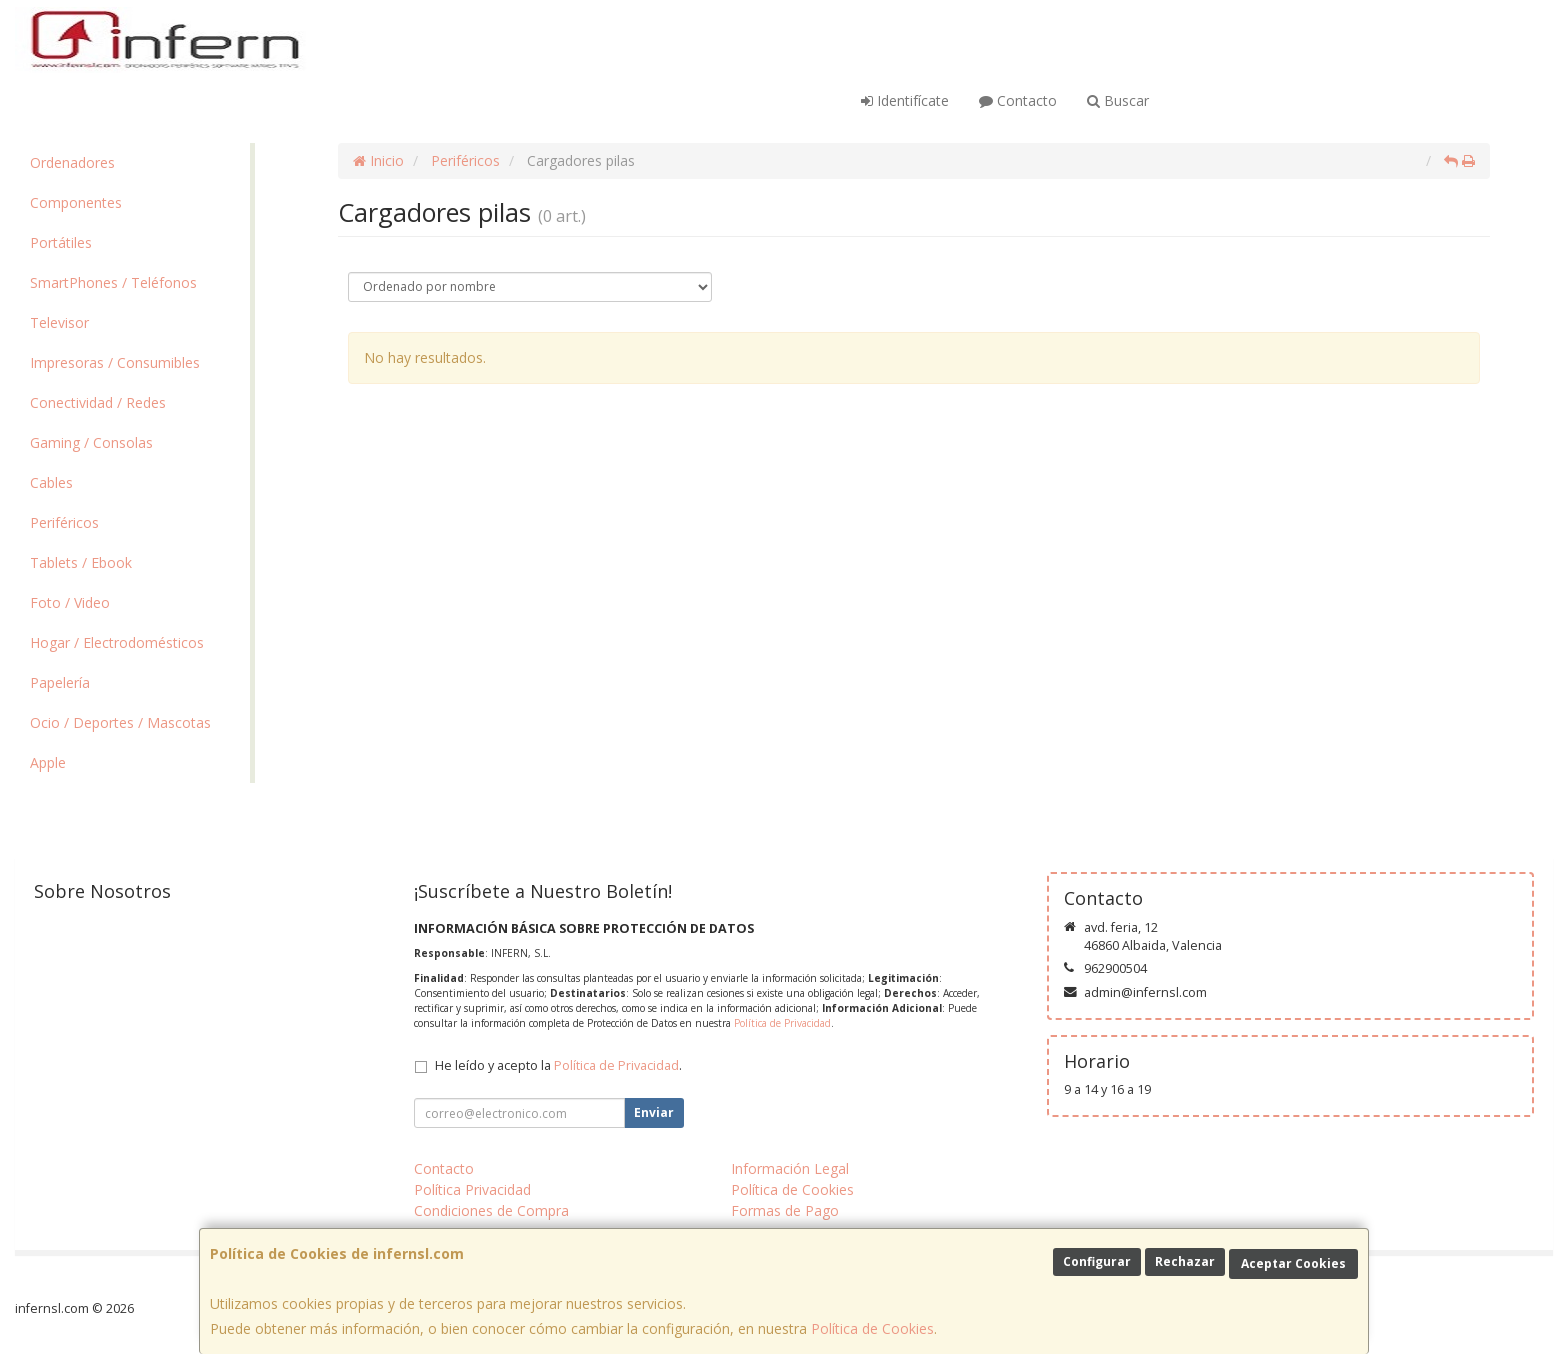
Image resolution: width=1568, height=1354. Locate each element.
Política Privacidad (472, 1189)
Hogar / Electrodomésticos (117, 642)
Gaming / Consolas (91, 442)
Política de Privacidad (782, 1023)
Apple (48, 762)
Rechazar (1185, 1261)
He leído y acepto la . (558, 1065)
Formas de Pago (785, 1210)
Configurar (1097, 1261)
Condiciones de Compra (491, 1210)
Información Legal (790, 1168)
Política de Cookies (872, 1328)
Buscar (1118, 100)
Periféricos (64, 522)
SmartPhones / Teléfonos (113, 282)
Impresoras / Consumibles (115, 362)
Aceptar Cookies (1293, 1263)
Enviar (654, 1112)
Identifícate (905, 100)
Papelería (60, 682)
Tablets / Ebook (81, 562)
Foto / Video (70, 602)
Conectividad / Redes (98, 402)
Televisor (59, 322)
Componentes (76, 202)
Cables (51, 482)
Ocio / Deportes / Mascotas (120, 722)
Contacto (1018, 100)
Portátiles (61, 242)
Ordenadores (72, 162)
